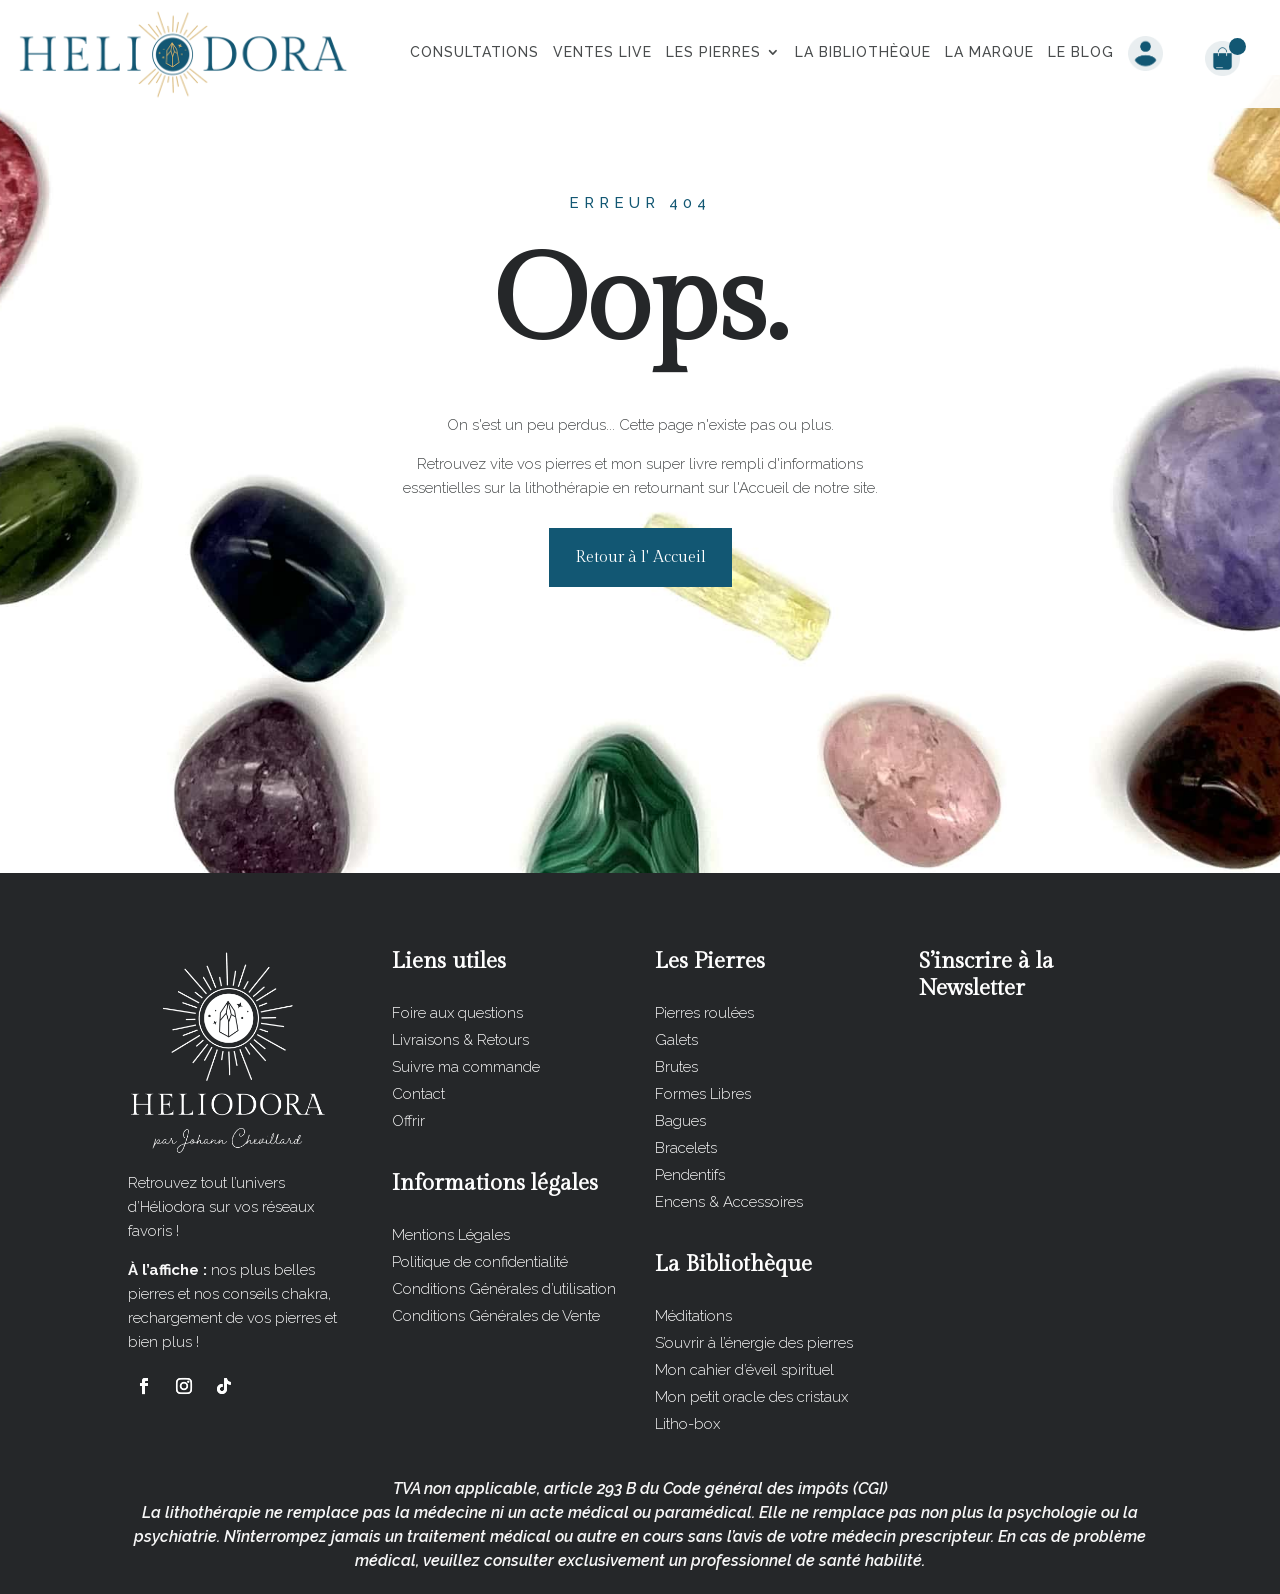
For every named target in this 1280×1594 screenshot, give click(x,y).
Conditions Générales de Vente (496, 1241)
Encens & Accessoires (729, 1127)
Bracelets (686, 1073)
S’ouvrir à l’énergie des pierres (754, 1268)
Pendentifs (690, 1100)
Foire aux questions (457, 938)
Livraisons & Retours (460, 965)
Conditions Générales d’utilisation (504, 1214)
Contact (418, 1019)
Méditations (693, 1241)
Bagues (680, 1046)
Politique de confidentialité (480, 1187)
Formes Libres (703, 1019)
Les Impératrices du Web (776, 1562)
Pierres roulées (704, 938)
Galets (676, 965)
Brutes (676, 992)
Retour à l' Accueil (640, 482)
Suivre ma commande (466, 992)
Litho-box (687, 1349)
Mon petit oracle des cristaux (751, 1322)
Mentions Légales (451, 1160)
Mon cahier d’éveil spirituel (744, 1295)
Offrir (408, 1046)
